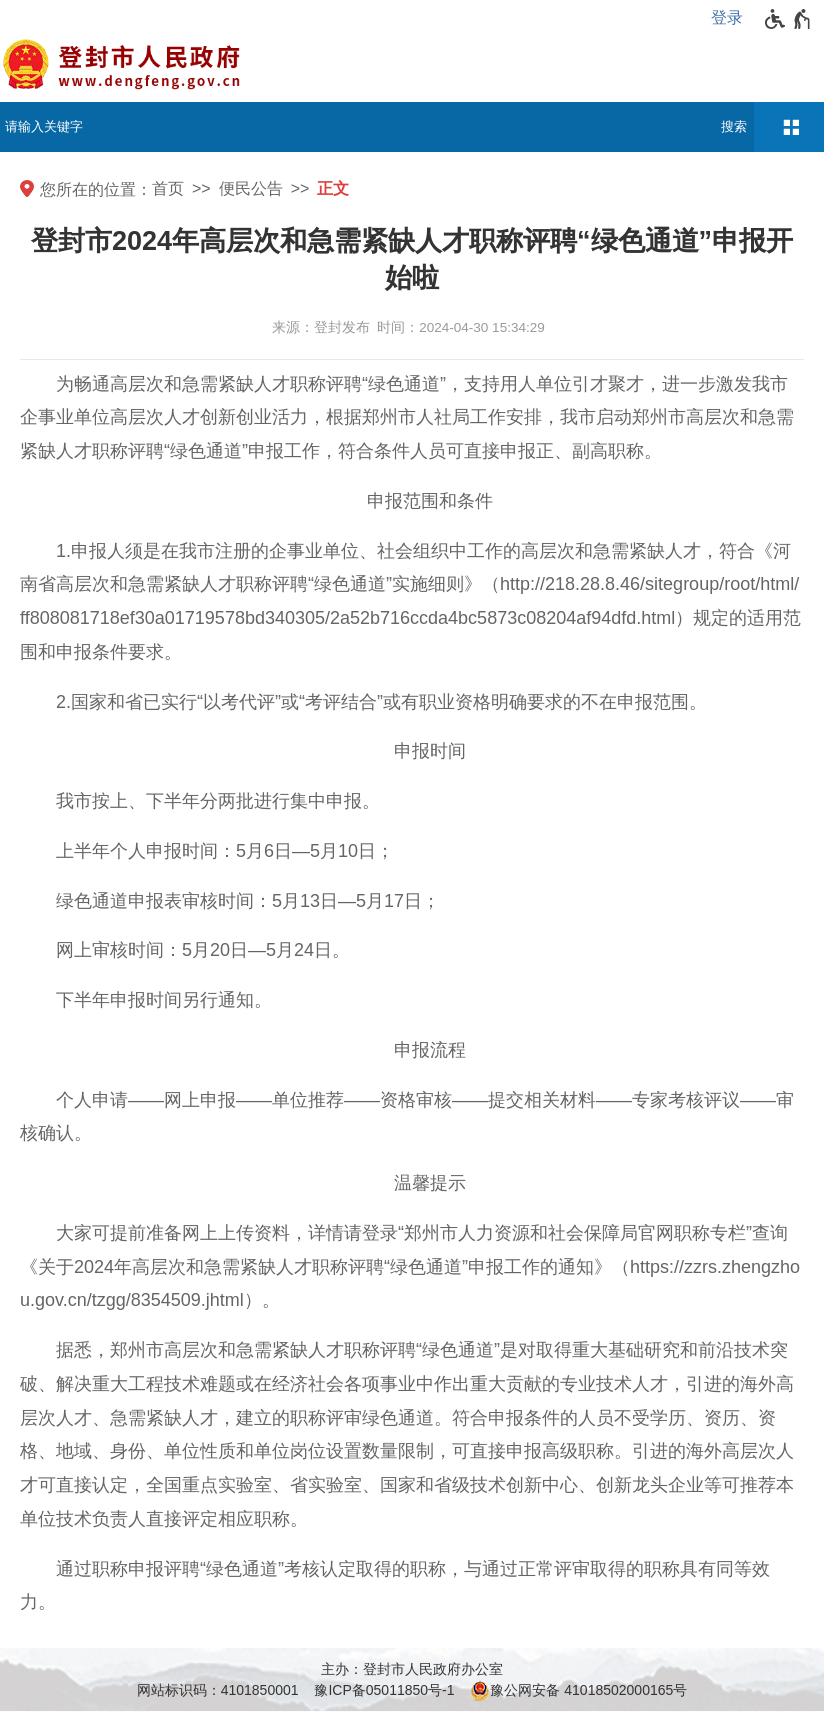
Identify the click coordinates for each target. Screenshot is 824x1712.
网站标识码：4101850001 (218, 1690)
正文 (333, 188)
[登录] (732, 18)
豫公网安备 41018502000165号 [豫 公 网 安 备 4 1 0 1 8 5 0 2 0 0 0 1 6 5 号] (578, 1691)
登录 (727, 17)
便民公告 (251, 188)
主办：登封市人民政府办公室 (412, 1669)
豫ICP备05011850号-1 (384, 1690)
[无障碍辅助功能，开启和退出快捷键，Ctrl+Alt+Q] (788, 19)
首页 (168, 188)
